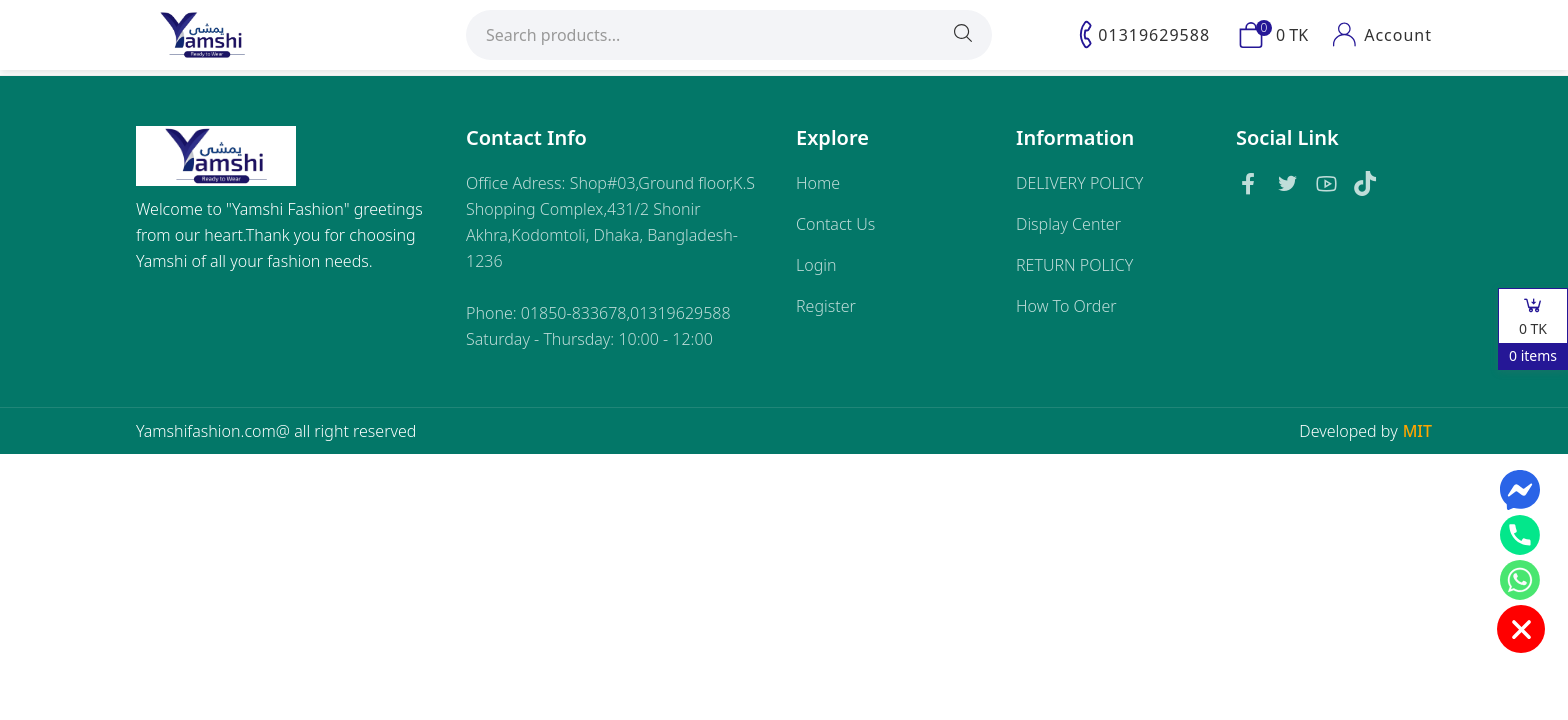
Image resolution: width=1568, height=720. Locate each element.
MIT (1417, 431)
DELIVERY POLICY (1079, 183)
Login (816, 265)
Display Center (1068, 224)
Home (818, 183)
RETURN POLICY (1074, 265)
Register (826, 306)
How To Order (1066, 306)
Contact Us (835, 224)
